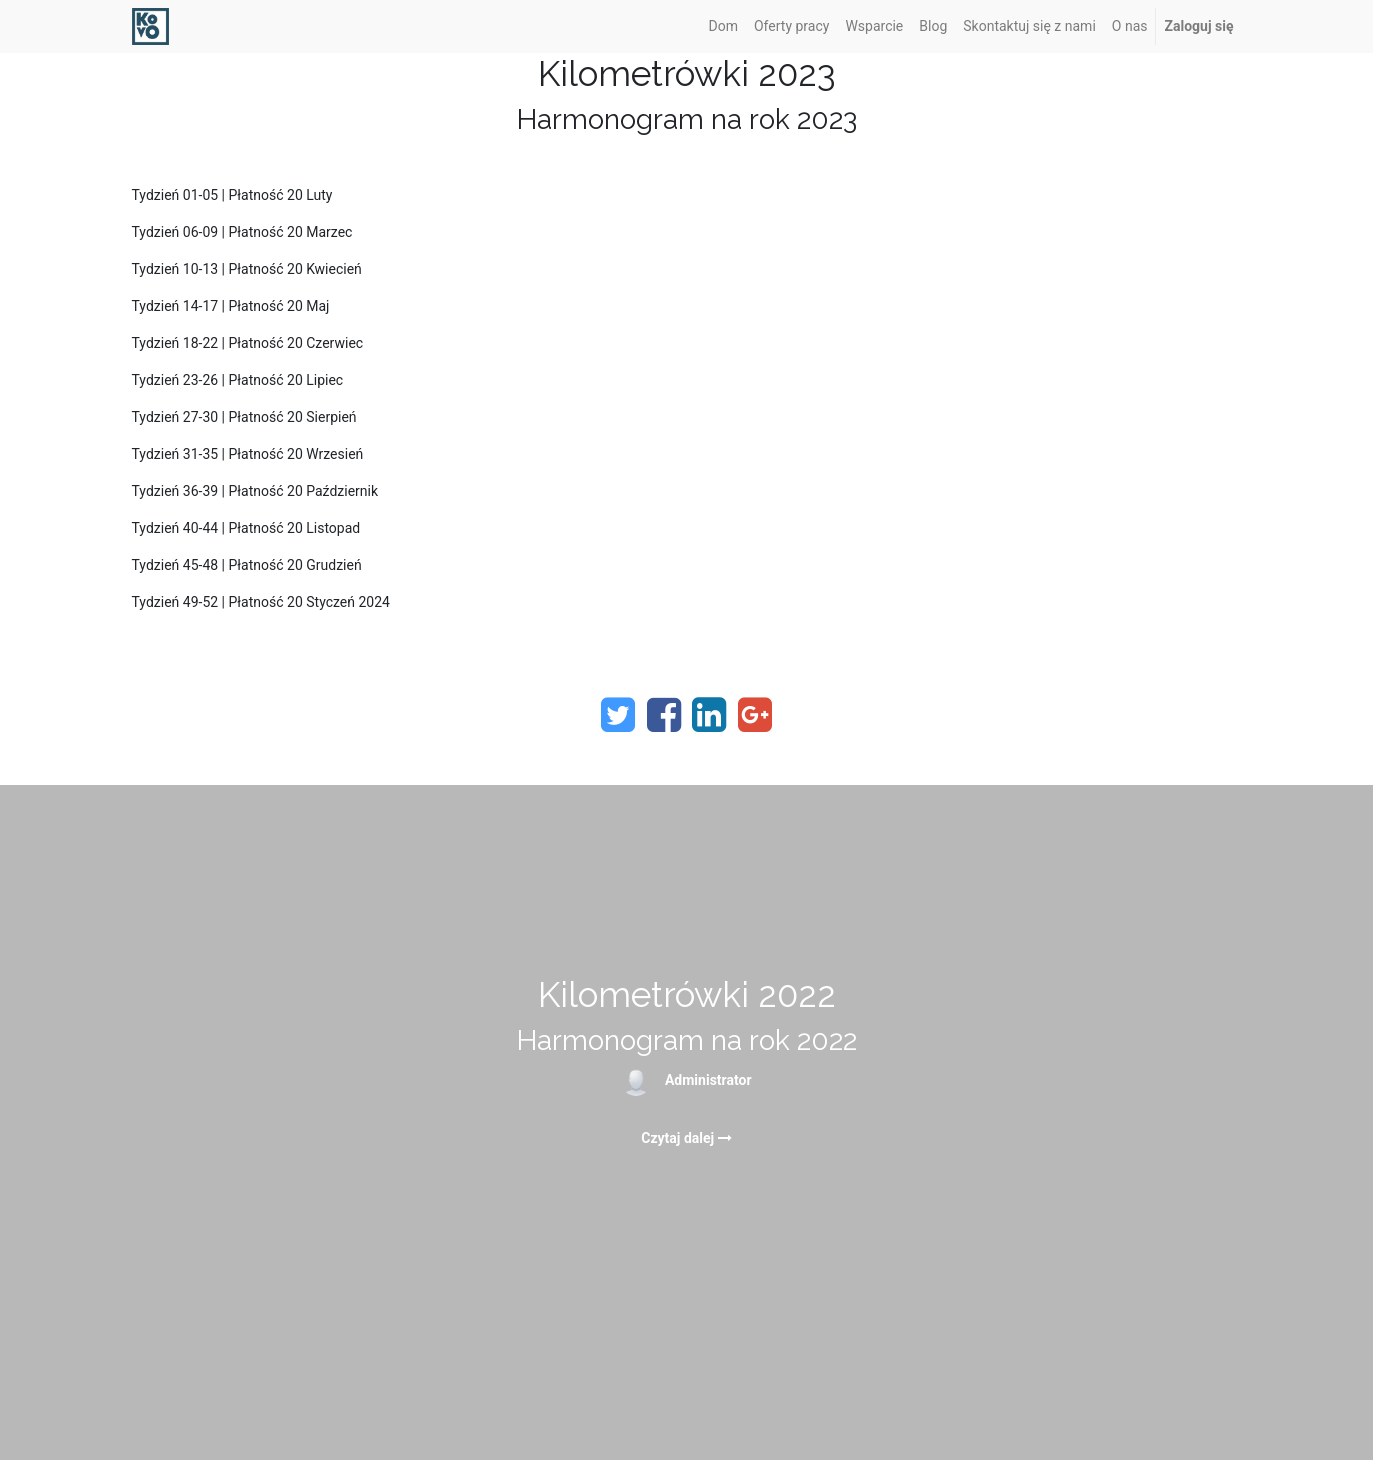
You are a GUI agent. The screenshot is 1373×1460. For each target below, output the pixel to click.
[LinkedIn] (709, 715)
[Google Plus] (755, 715)
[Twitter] (618, 715)
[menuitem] (723, 26)
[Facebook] (664, 715)
